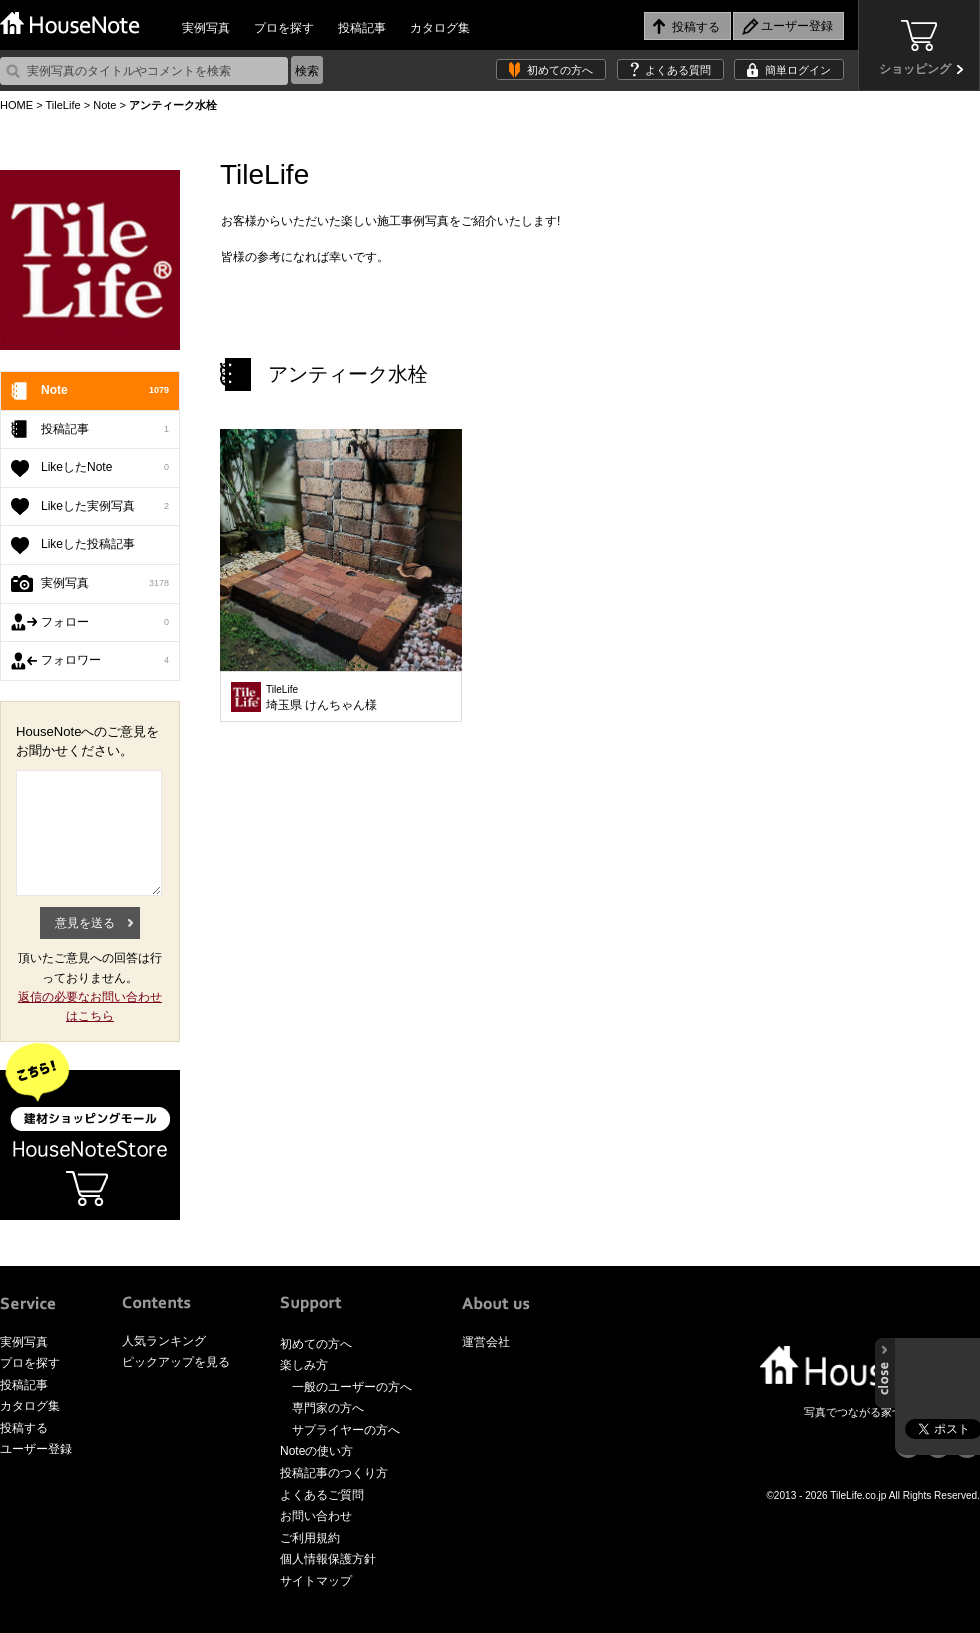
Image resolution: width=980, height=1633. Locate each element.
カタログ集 (440, 28)
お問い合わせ (316, 1516)
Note (104, 105)
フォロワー (105, 661)
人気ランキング (164, 1341)
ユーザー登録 (36, 1449)
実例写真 (206, 28)
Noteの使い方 (316, 1451)
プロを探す (284, 28)
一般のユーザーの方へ (352, 1387)
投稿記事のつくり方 (334, 1473)
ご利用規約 (310, 1538)
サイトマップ (316, 1581)
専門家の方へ (328, 1408)
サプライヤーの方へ (346, 1430)
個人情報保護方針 (328, 1559)
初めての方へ (560, 70)
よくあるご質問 (322, 1495)
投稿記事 (362, 28)
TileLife (62, 105)
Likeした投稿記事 (88, 544)
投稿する (24, 1428)
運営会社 (486, 1342)
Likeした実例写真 (105, 507)
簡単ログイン (798, 70)
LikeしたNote (105, 468)
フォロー (105, 623)
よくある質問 (678, 70)
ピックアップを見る (176, 1362)
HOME (16, 105)
